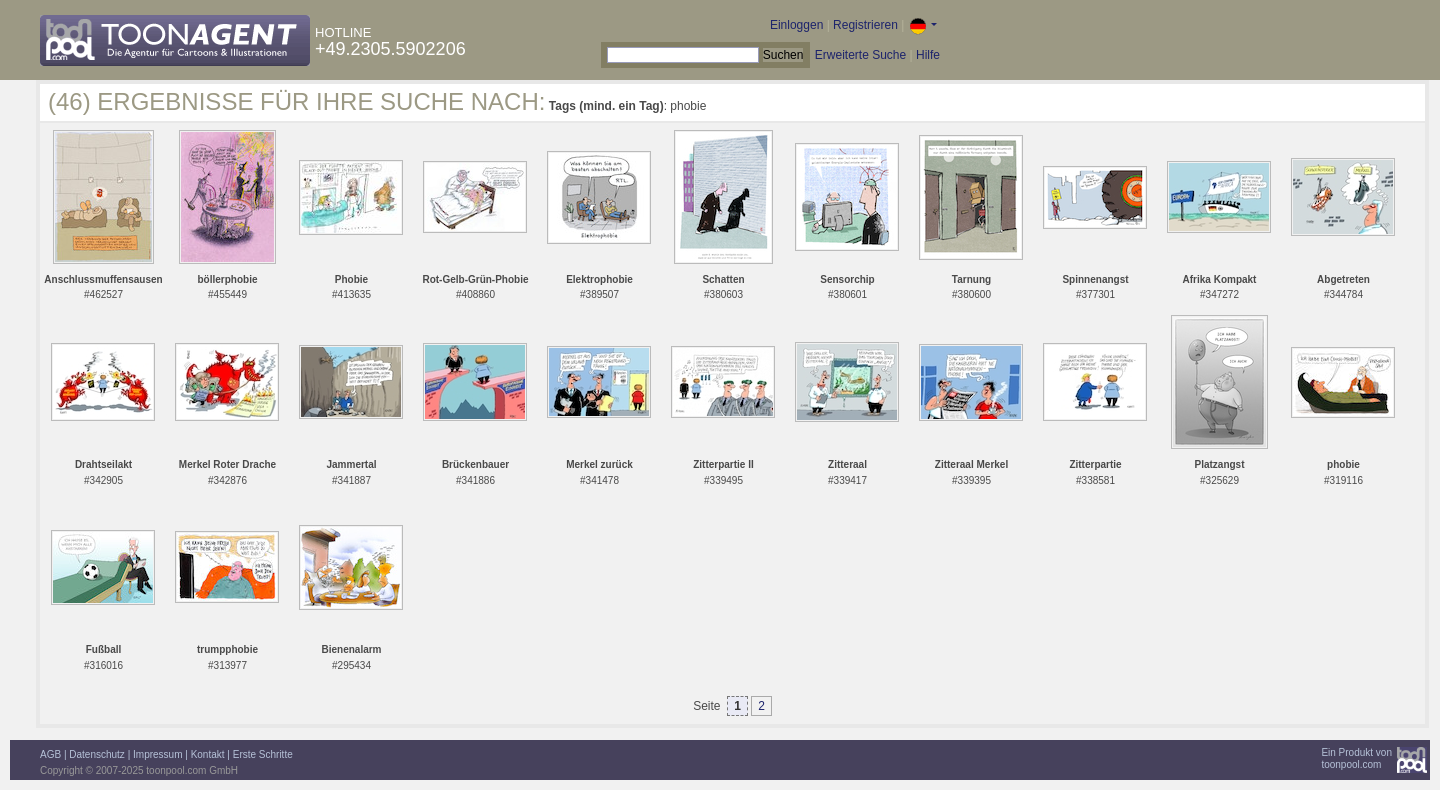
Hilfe (928, 55)
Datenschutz (97, 754)
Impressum (157, 754)
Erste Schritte (263, 754)
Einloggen (796, 25)
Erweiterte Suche (860, 55)
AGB (50, 754)
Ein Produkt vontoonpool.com (1356, 758)
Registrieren (865, 25)
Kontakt (208, 754)
